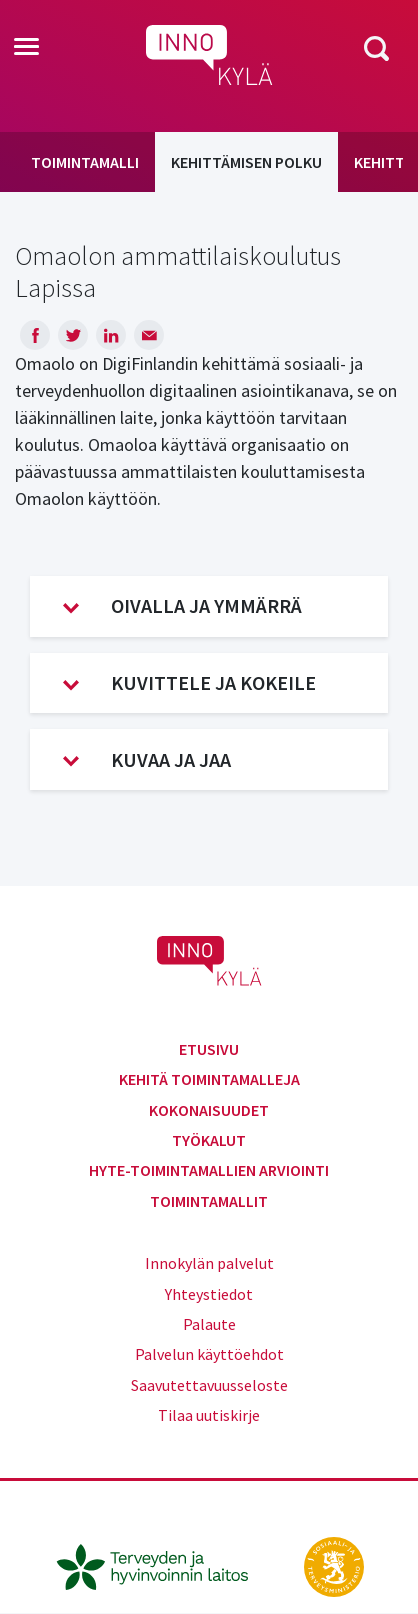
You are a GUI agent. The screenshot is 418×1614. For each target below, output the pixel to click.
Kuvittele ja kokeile (189, 683)
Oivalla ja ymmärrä (182, 606)
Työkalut (209, 1140)
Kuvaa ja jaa (147, 760)
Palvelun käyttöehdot (209, 1354)
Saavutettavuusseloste (209, 1385)
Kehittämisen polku (246, 162)
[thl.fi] (163, 1565)
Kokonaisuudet (209, 1110)
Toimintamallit (209, 1201)
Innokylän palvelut (209, 1263)
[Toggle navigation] (26, 48)
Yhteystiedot (209, 1294)
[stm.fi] (334, 1565)
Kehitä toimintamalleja (209, 1079)
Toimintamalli (85, 162)
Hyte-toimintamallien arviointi (209, 1170)
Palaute (209, 1324)
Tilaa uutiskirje (209, 1415)
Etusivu (209, 1049)
